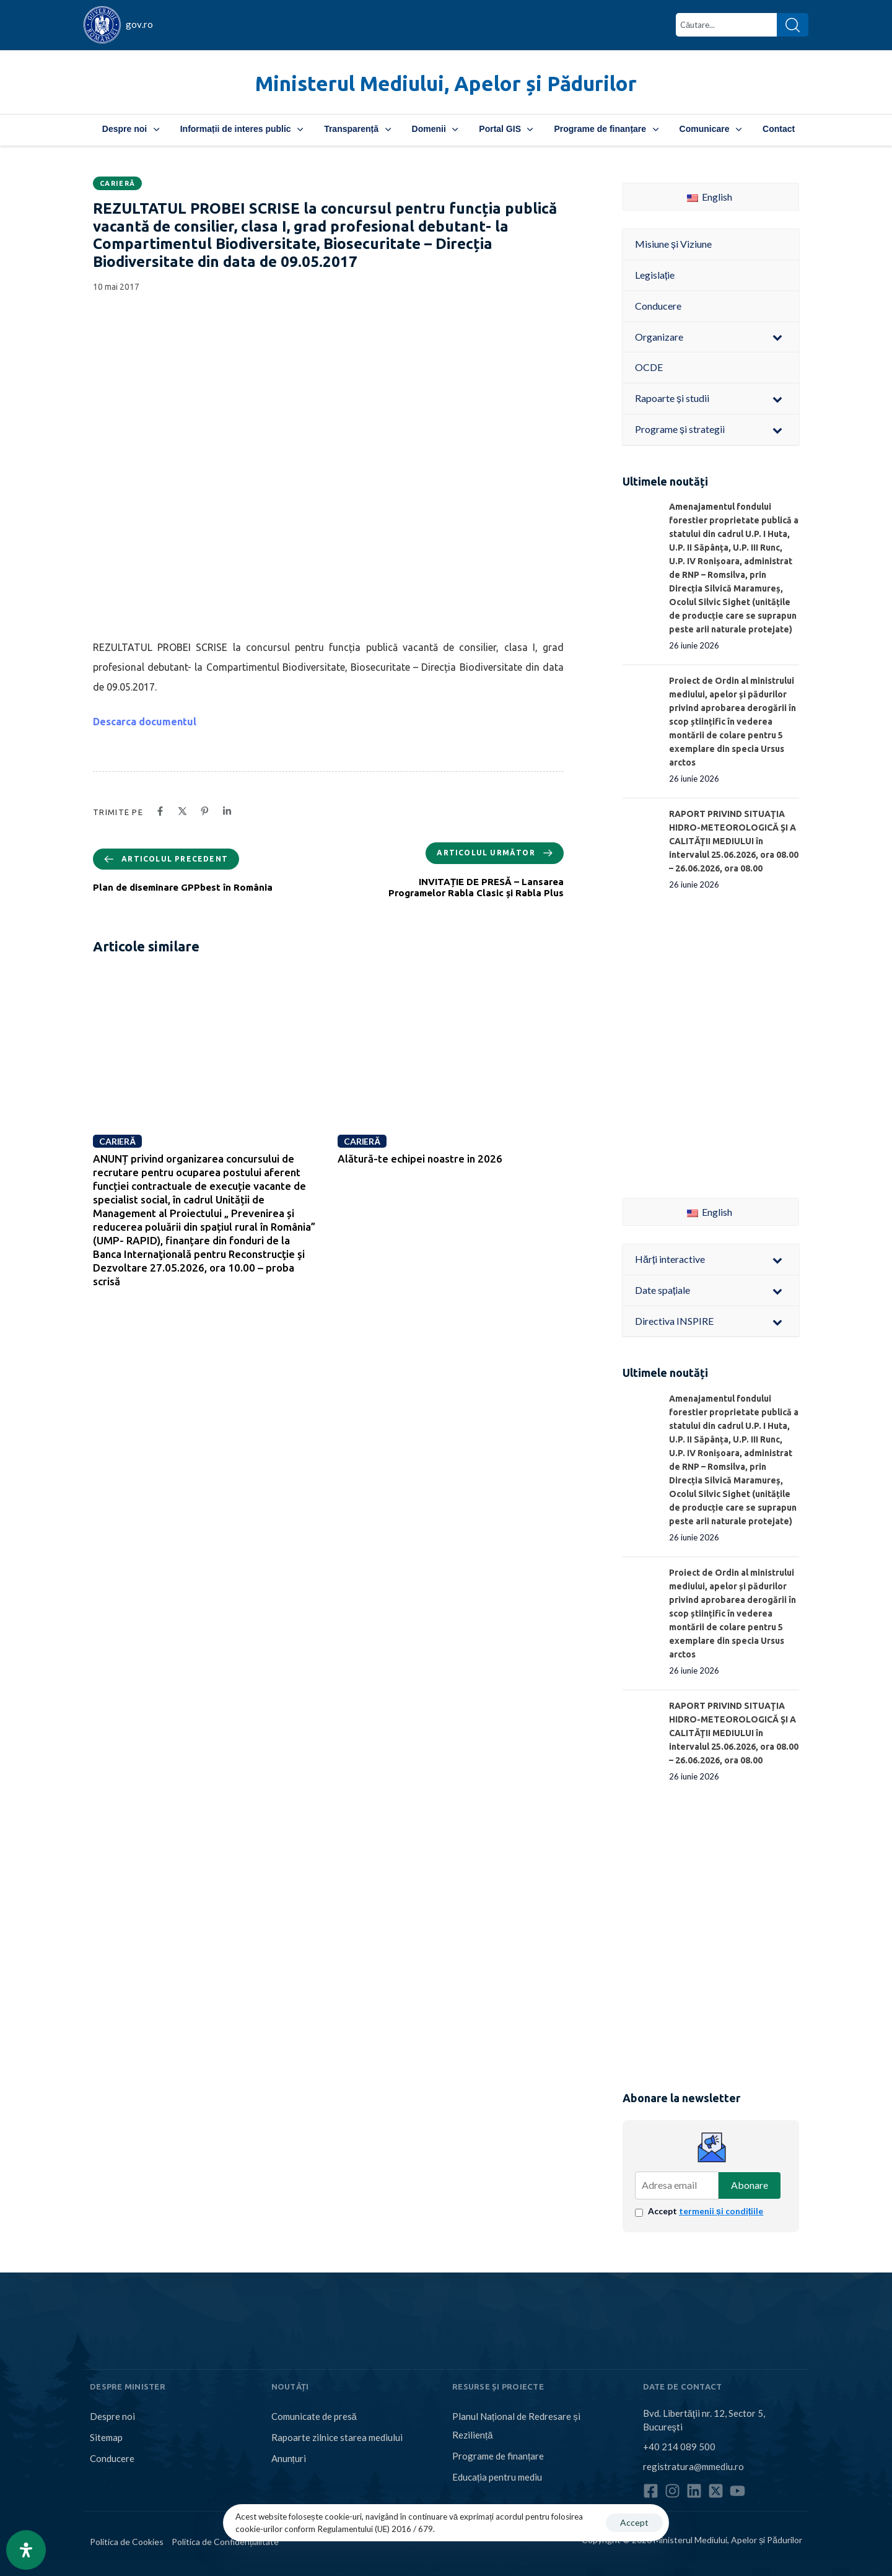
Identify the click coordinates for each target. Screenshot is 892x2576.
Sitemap (106, 2437)
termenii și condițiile (721, 2211)
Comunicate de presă (314, 2416)
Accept (705, 2211)
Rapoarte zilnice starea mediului (337, 2437)
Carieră (117, 183)
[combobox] (726, 25)
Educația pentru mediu (497, 2476)
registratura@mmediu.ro (693, 2466)
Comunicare (710, 129)
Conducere (112, 2458)
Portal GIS (506, 129)
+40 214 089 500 (679, 2446)
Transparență (357, 129)
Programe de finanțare (606, 129)
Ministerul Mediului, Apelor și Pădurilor (446, 83)
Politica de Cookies (127, 2541)
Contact (779, 129)
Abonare (749, 2185)
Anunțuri (288, 2458)
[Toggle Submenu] (777, 337)
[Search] (792, 25)
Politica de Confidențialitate (225, 2541)
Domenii (435, 129)
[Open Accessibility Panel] (26, 2550)
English (709, 197)
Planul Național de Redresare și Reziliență (516, 2425)
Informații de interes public (241, 129)
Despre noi (130, 129)
